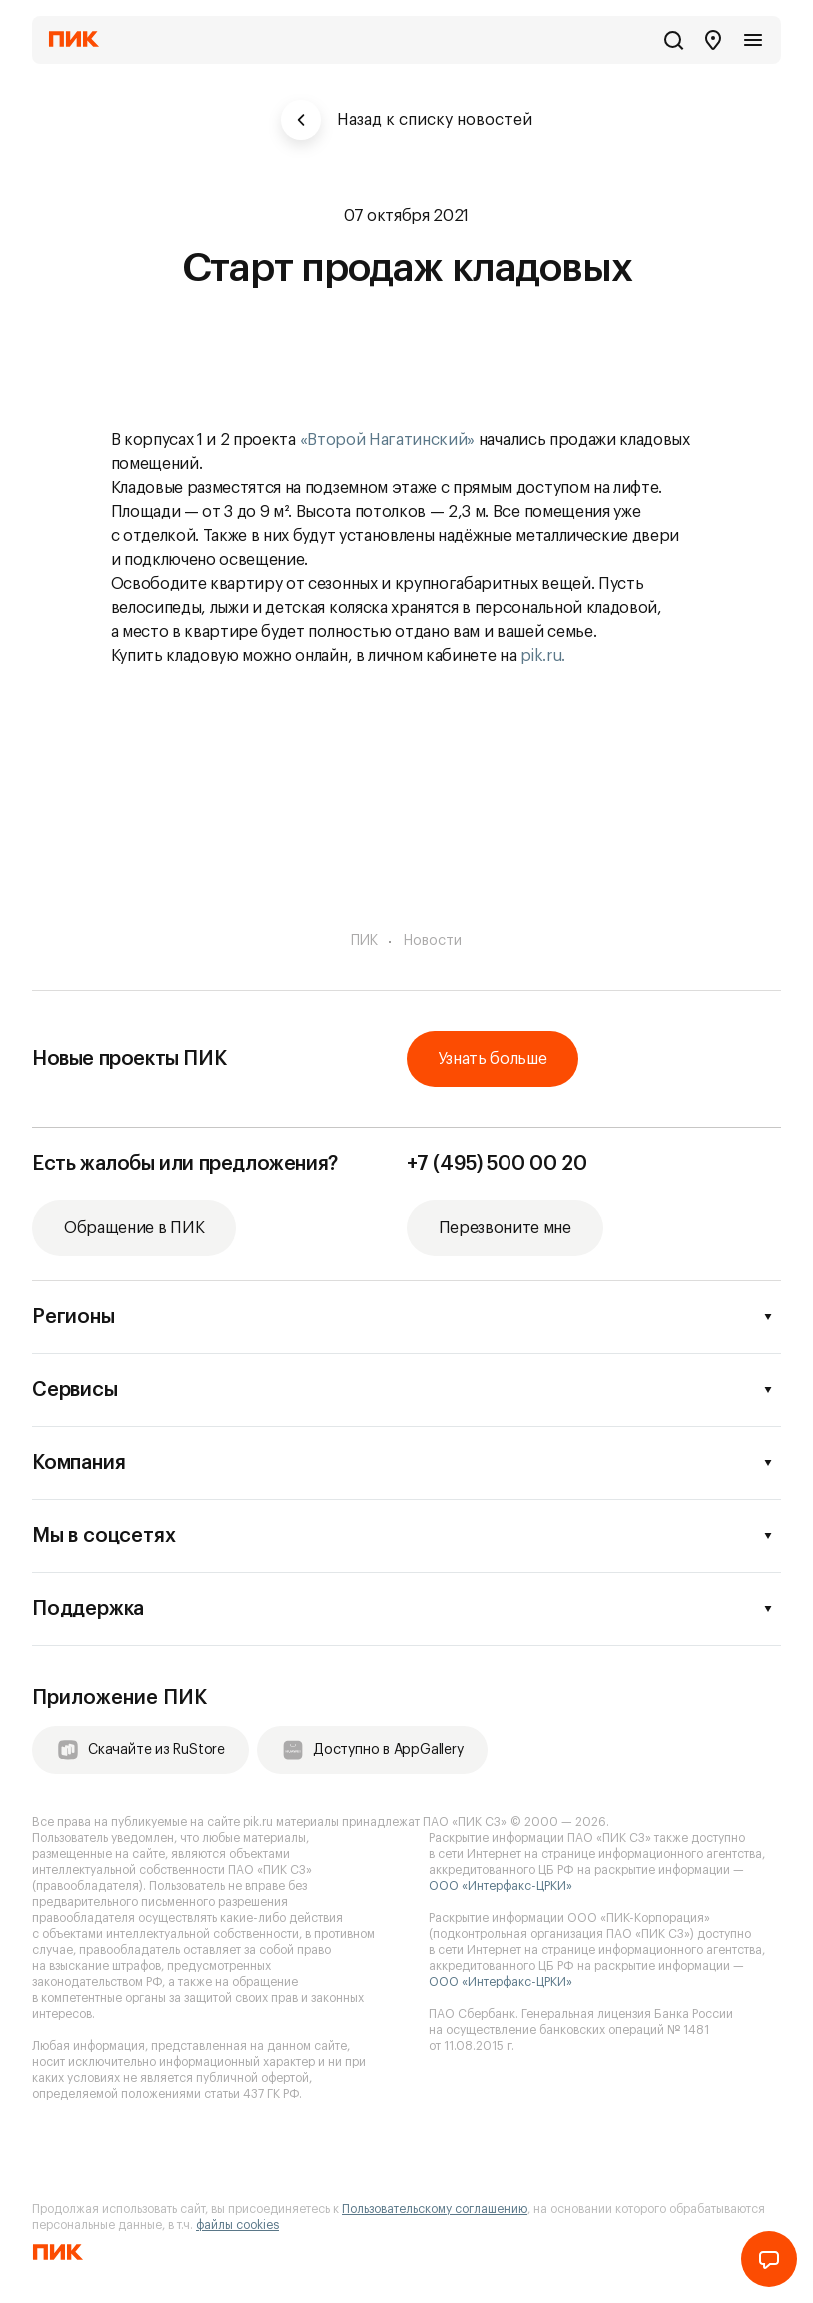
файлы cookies (237, 2225)
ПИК (364, 941)
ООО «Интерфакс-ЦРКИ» (500, 1886)
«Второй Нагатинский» (388, 440)
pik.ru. (542, 656)
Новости (433, 941)
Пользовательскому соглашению (434, 2209)
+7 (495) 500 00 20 (497, 1164)
